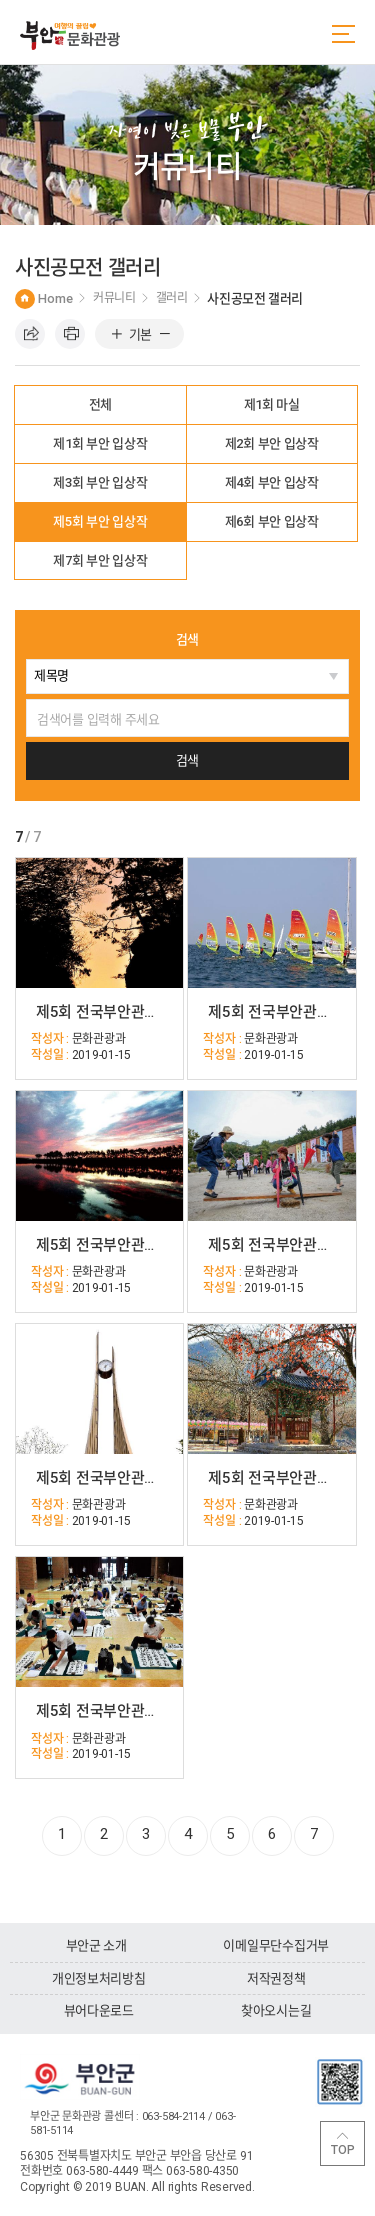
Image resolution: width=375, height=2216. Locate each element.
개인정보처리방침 (99, 1978)
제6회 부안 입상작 (272, 521)
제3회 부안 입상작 (100, 482)
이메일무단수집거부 (276, 1945)
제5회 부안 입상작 (100, 521)
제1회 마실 (272, 404)
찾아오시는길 (276, 2010)
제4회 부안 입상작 (272, 482)
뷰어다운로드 (99, 2010)
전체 (100, 404)
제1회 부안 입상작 (100, 443)
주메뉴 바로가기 (0, 0)
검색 (187, 639)
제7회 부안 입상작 (100, 560)
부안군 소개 (96, 1945)
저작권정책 (276, 1978)
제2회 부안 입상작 (272, 443)
